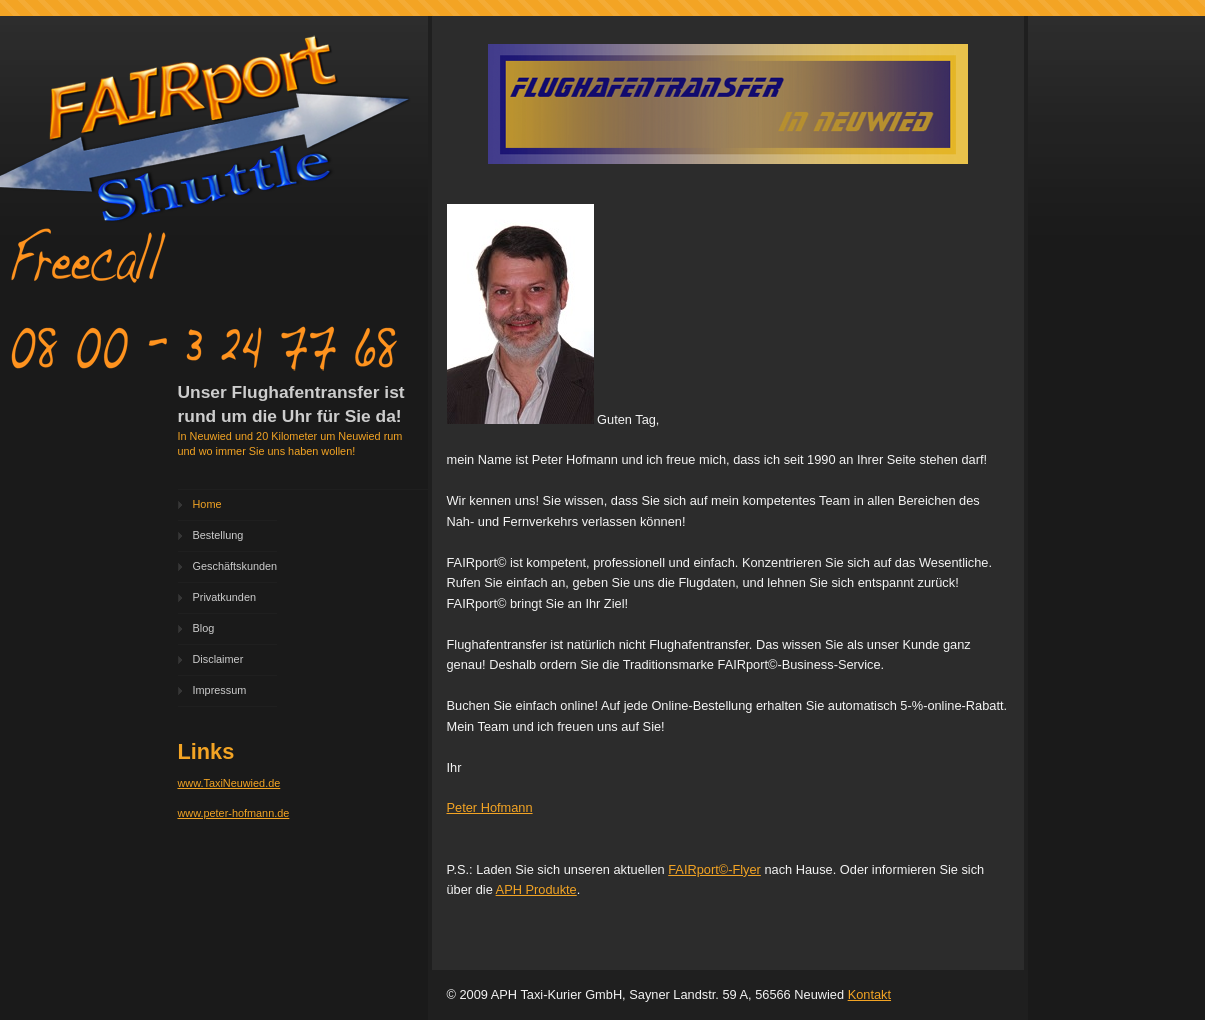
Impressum (220, 690)
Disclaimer (218, 659)
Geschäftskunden (235, 566)
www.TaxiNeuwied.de (229, 783)
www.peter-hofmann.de (234, 813)
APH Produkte (536, 889)
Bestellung (218, 535)
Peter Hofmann (490, 807)
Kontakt (869, 994)
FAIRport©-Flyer (714, 869)
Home (207, 504)
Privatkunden (224, 597)
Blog (204, 628)
